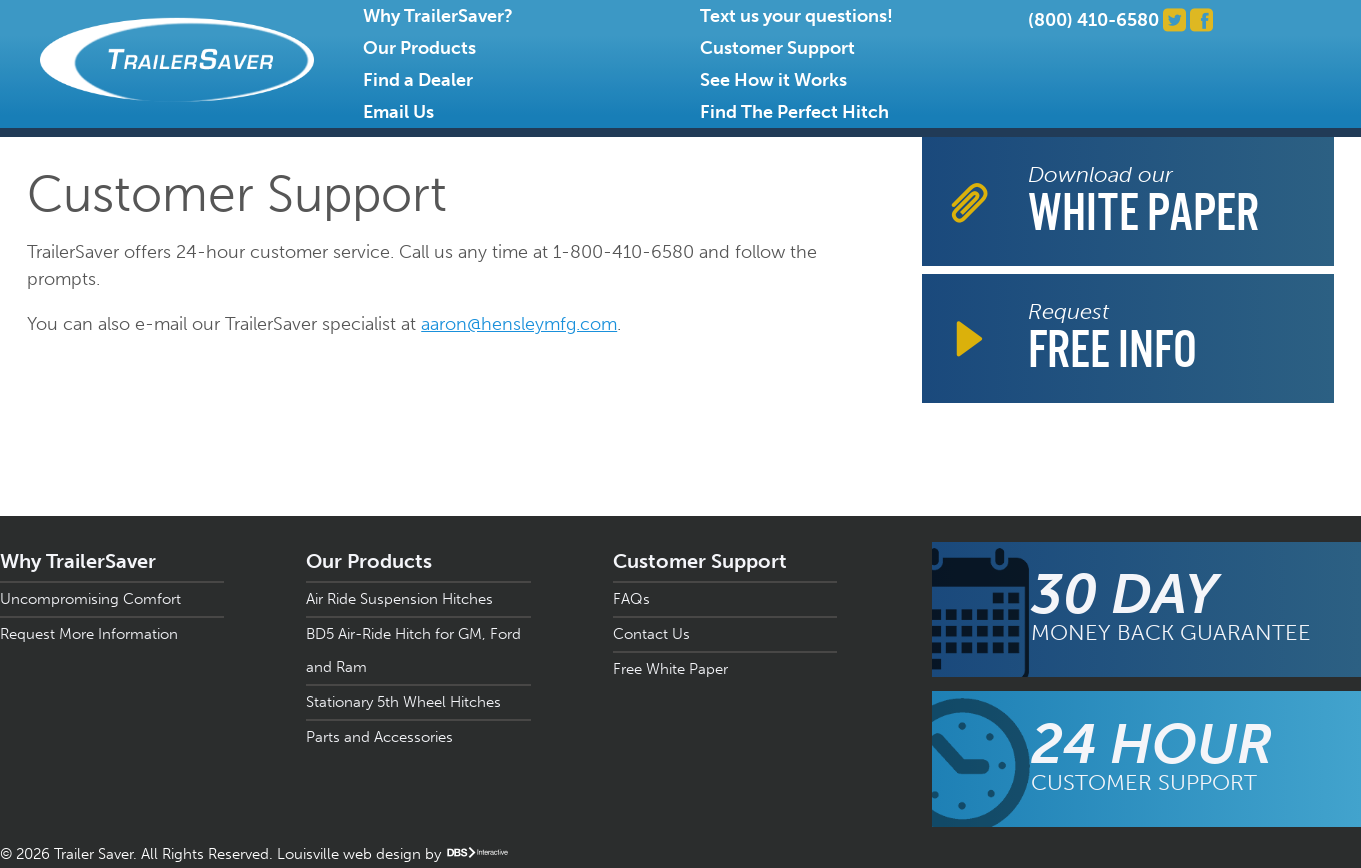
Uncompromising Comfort (90, 599)
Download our (1143, 201)
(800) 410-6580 (1093, 20)
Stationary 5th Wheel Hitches (403, 702)
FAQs (631, 599)
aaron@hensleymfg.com (519, 324)
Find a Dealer (418, 80)
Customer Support (777, 48)
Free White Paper (670, 669)
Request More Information (89, 634)
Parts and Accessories (379, 737)
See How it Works (773, 80)
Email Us (398, 112)
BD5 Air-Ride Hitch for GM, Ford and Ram (413, 650)
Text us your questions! (796, 16)
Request (1112, 338)
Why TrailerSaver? (438, 16)
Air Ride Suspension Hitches (399, 599)
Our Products (419, 48)
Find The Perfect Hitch (794, 112)
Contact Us (651, 634)
